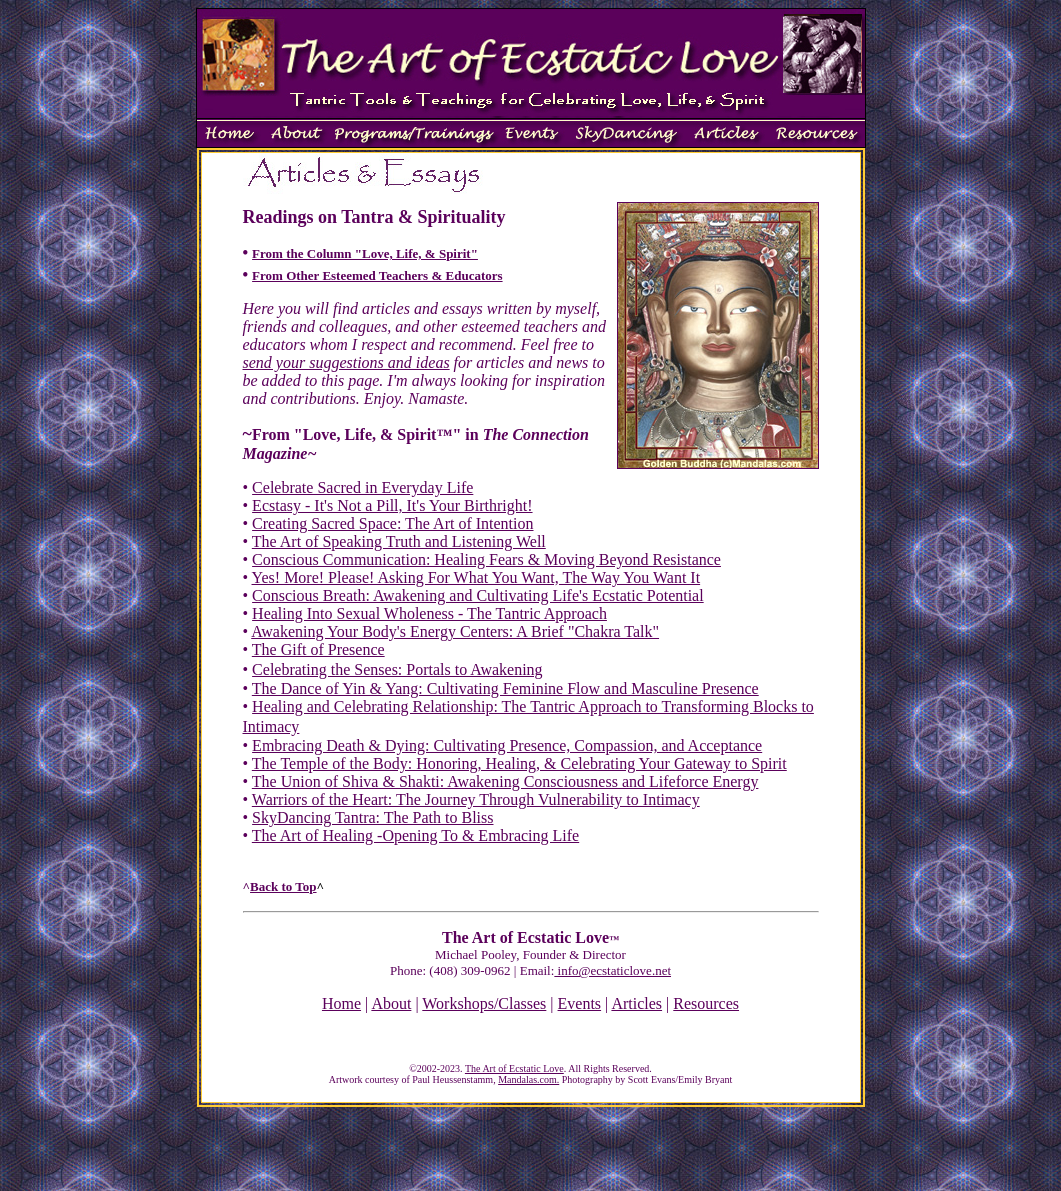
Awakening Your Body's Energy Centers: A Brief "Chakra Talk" (455, 631)
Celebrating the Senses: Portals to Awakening (397, 669)
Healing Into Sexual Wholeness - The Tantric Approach (429, 613)
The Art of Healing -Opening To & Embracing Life (415, 835)
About (391, 1003)
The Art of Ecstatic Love (514, 1068)
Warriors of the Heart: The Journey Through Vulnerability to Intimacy (476, 799)
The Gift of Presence (318, 649)
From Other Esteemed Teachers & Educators (377, 275)
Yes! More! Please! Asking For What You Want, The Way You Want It (476, 577)
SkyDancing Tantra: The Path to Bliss (372, 817)
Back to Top (283, 886)
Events (580, 1003)
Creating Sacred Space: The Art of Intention (392, 523)
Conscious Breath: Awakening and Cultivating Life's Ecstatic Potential (478, 595)
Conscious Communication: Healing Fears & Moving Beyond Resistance (486, 559)
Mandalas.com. (528, 1079)
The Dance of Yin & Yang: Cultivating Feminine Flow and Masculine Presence (505, 688)
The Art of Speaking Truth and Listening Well (399, 541)
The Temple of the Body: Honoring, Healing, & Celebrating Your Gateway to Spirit (519, 763)
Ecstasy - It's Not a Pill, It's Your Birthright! (392, 505)
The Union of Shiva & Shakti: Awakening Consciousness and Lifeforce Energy (505, 781)
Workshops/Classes (484, 1003)
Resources (706, 1003)
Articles (636, 1003)
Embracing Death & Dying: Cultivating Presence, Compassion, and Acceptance (507, 745)
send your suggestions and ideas (346, 362)
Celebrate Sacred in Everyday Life (362, 487)
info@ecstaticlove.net (612, 970)
